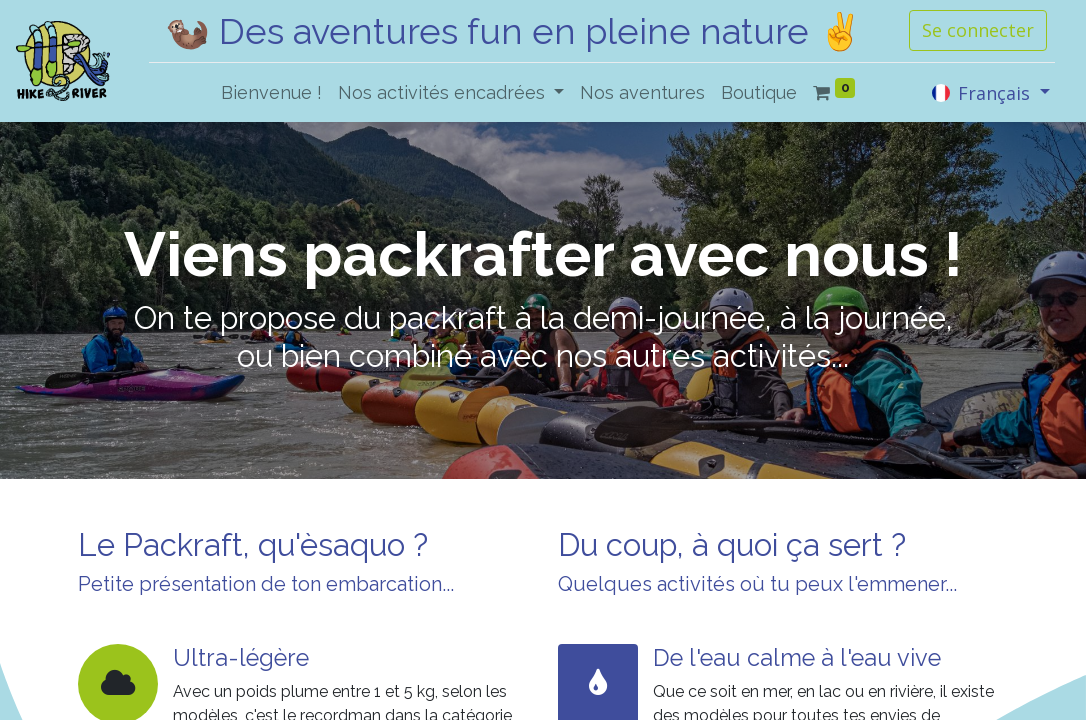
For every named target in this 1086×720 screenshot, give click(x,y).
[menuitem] (271, 92)
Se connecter (978, 30)
